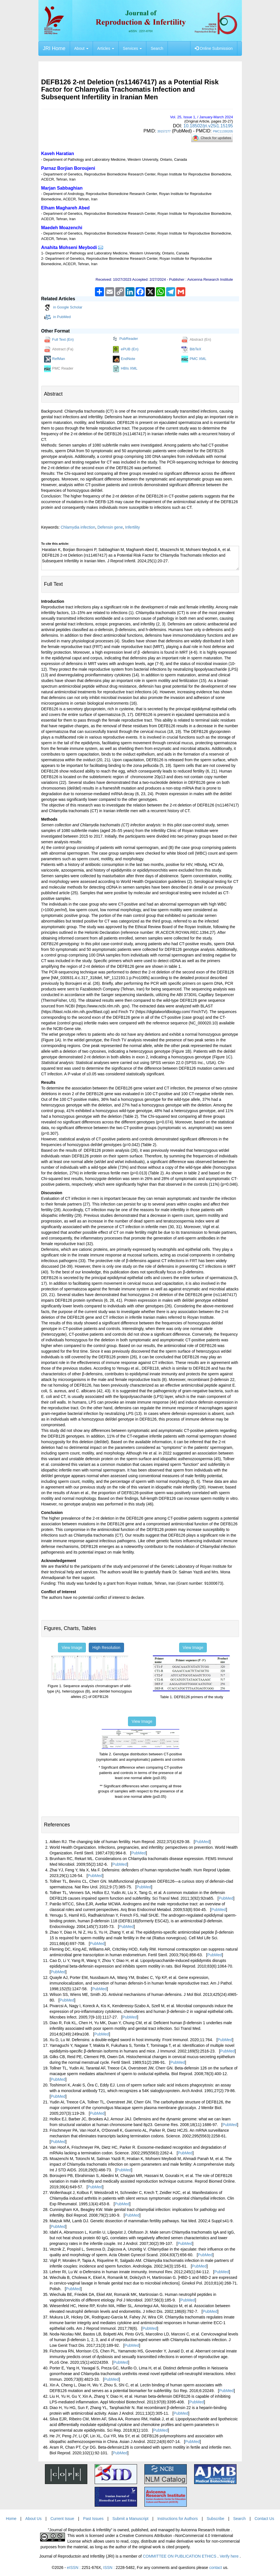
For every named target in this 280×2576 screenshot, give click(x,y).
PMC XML (193, 359)
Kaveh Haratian (57, 153)
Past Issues (93, 2518)
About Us (33, 2518)
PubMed (202, 1841)
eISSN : (84, 2567)
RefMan (54, 359)
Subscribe (215, 2518)
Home (11, 2518)
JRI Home (54, 48)
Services (132, 48)
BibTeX (191, 349)
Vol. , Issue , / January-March (201, 117)
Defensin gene (110, 527)
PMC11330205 (223, 131)
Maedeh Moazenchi (62, 227)
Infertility (132, 527)
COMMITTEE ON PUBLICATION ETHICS (180, 2556)
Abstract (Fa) (58, 349)
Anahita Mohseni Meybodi (69, 247)
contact (215, 2567)
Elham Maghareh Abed (65, 207)
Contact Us (264, 2518)
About (81, 48)
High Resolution (106, 1647)
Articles (105, 48)
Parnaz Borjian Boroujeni (68, 168)
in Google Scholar (63, 307)
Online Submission (214, 48)
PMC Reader (58, 368)
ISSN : (118, 2567)
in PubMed (57, 317)
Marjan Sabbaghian (62, 188)
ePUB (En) (125, 349)
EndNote (124, 359)
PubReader (125, 338)
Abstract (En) (196, 339)
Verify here (230, 2556)
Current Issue (62, 2518)
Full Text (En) (59, 339)
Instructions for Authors (177, 2518)
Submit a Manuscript (130, 2518)
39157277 (164, 131)
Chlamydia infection (78, 527)
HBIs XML (125, 368)
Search (157, 48)
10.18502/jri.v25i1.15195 (208, 125)
